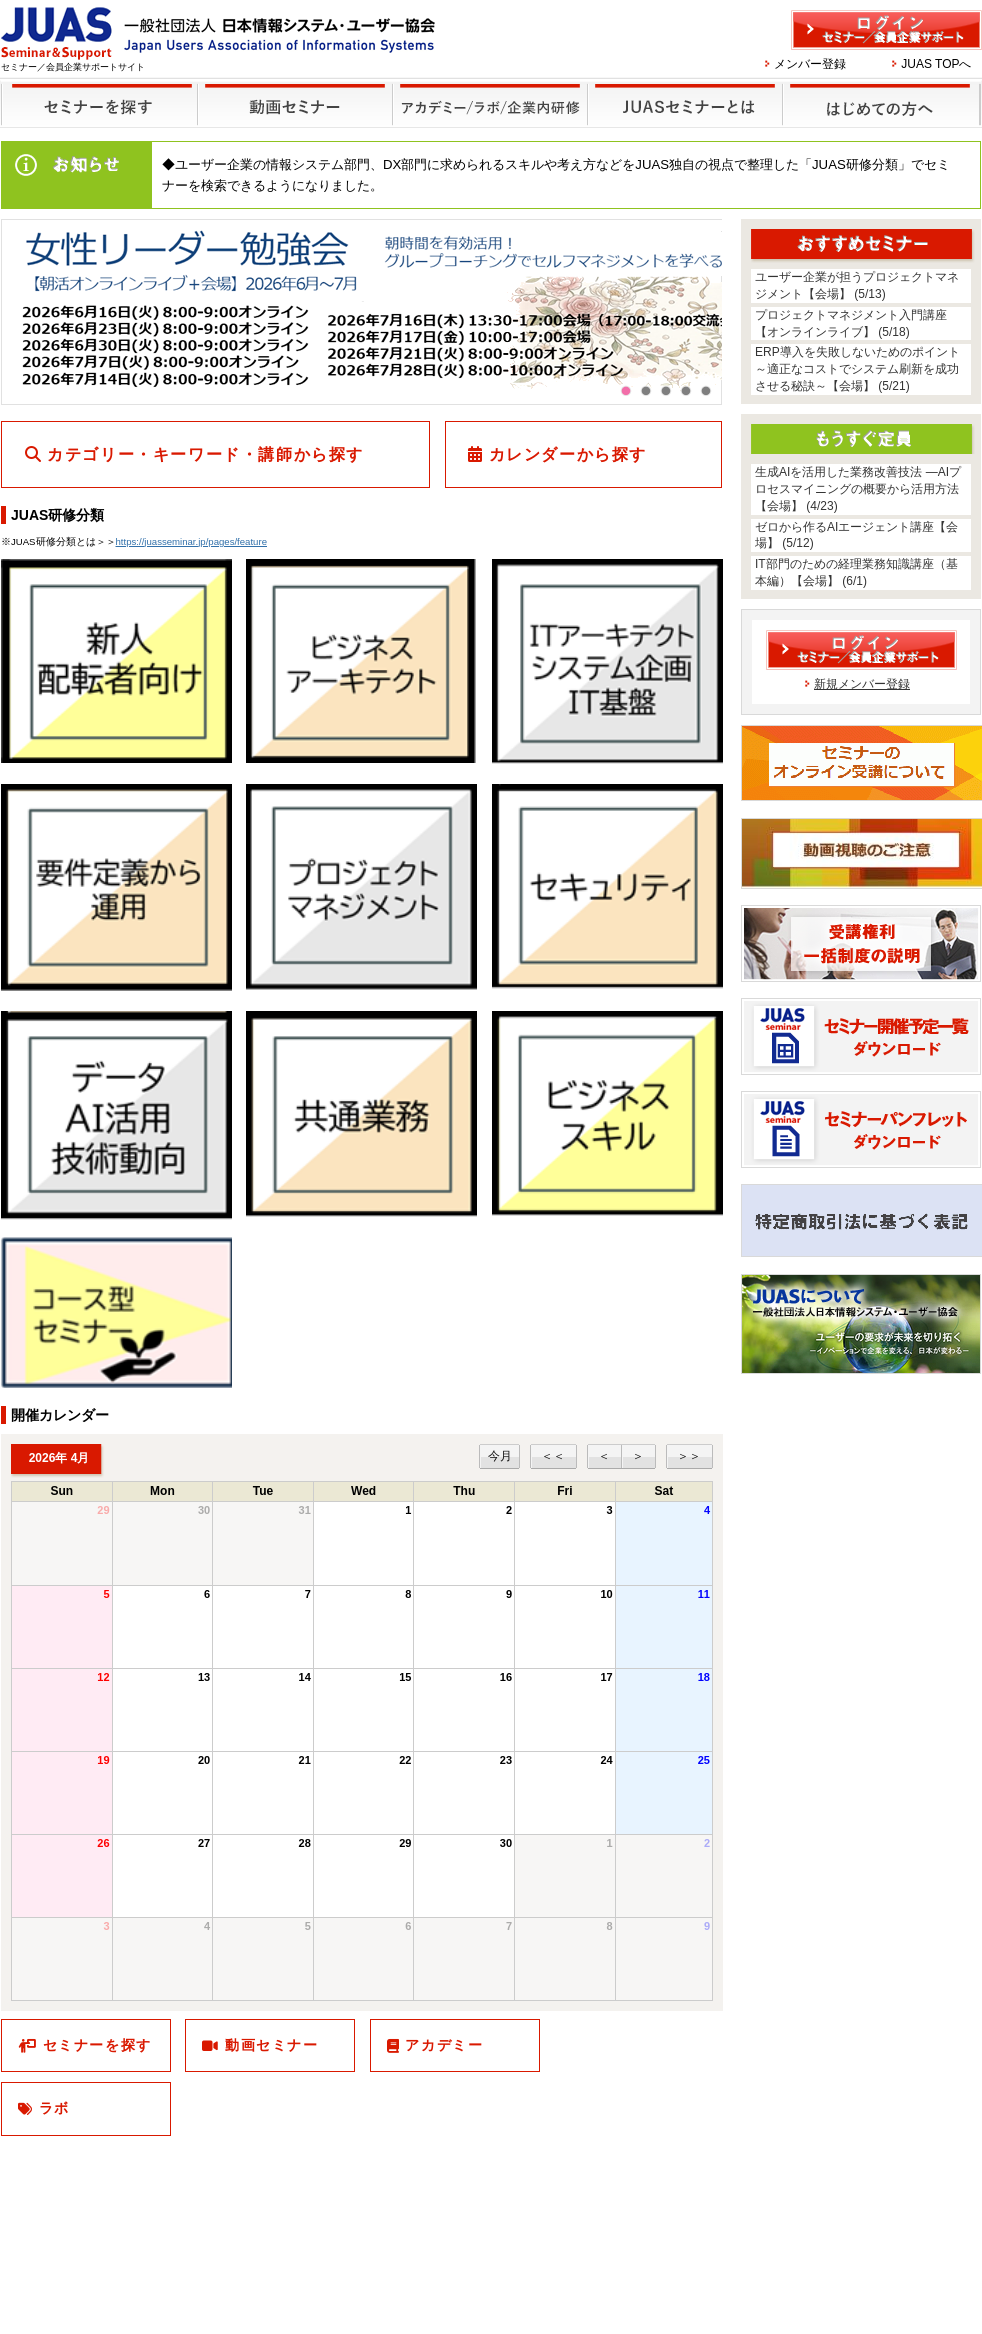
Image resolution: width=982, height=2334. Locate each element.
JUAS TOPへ (936, 64)
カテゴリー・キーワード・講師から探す (205, 454)
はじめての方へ (878, 91)
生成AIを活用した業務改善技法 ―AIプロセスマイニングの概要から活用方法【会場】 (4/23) (858, 489)
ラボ (54, 2108)
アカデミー (444, 2045)
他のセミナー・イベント (486, 91)
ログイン (886, 30)
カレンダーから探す (568, 454)
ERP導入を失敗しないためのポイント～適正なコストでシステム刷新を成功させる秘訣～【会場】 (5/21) (857, 369)
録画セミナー (295, 103)
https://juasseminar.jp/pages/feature (191, 541)
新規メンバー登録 (862, 684)
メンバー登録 (810, 64)
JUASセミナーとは (682, 91)
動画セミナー (272, 2045)
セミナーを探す (94, 91)
